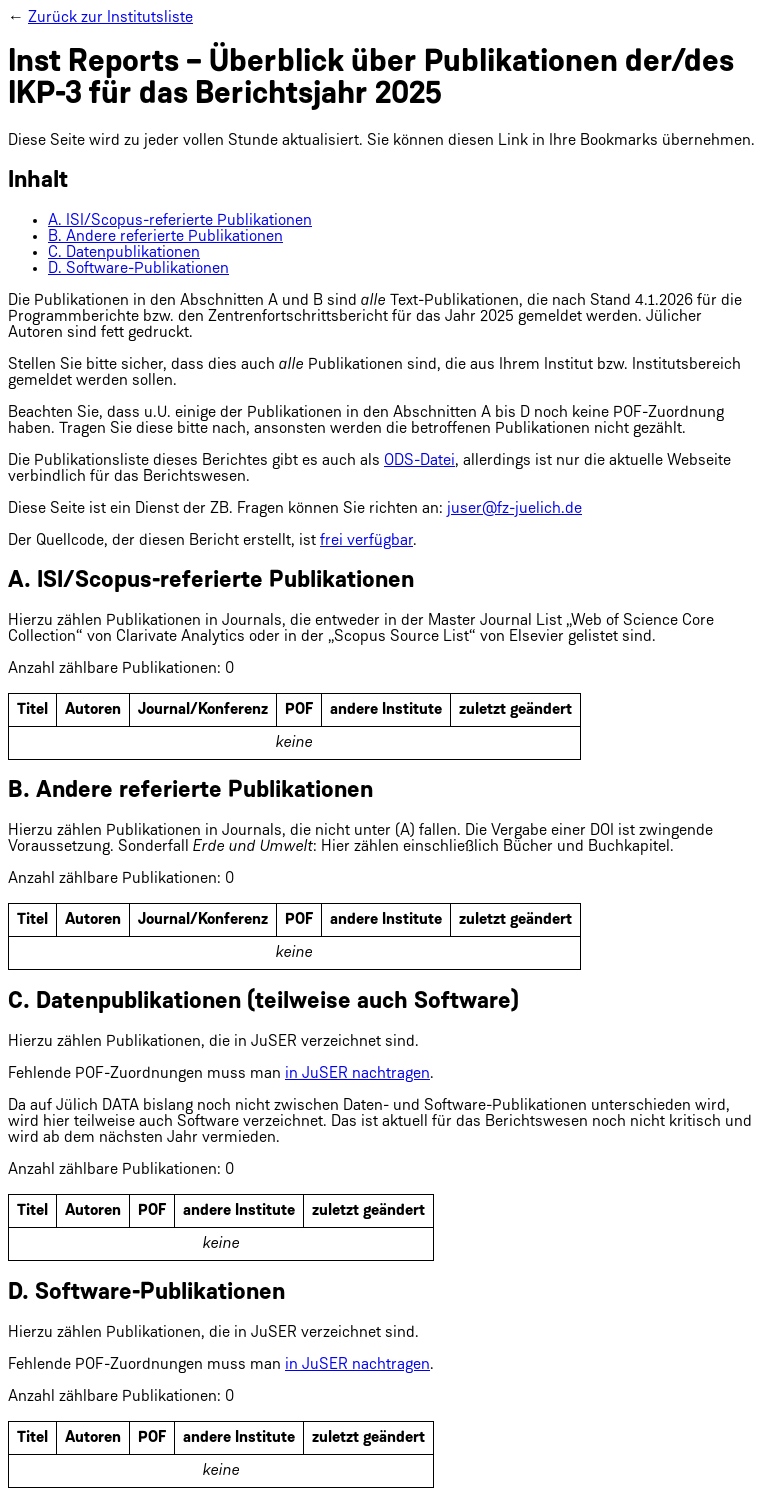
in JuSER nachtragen (357, 1074)
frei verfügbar (366, 541)
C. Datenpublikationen (124, 253)
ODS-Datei (419, 461)
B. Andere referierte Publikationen (165, 237)
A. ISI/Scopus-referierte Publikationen (180, 221)
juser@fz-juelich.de (514, 509)
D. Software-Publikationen (138, 269)
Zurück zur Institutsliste (110, 18)
